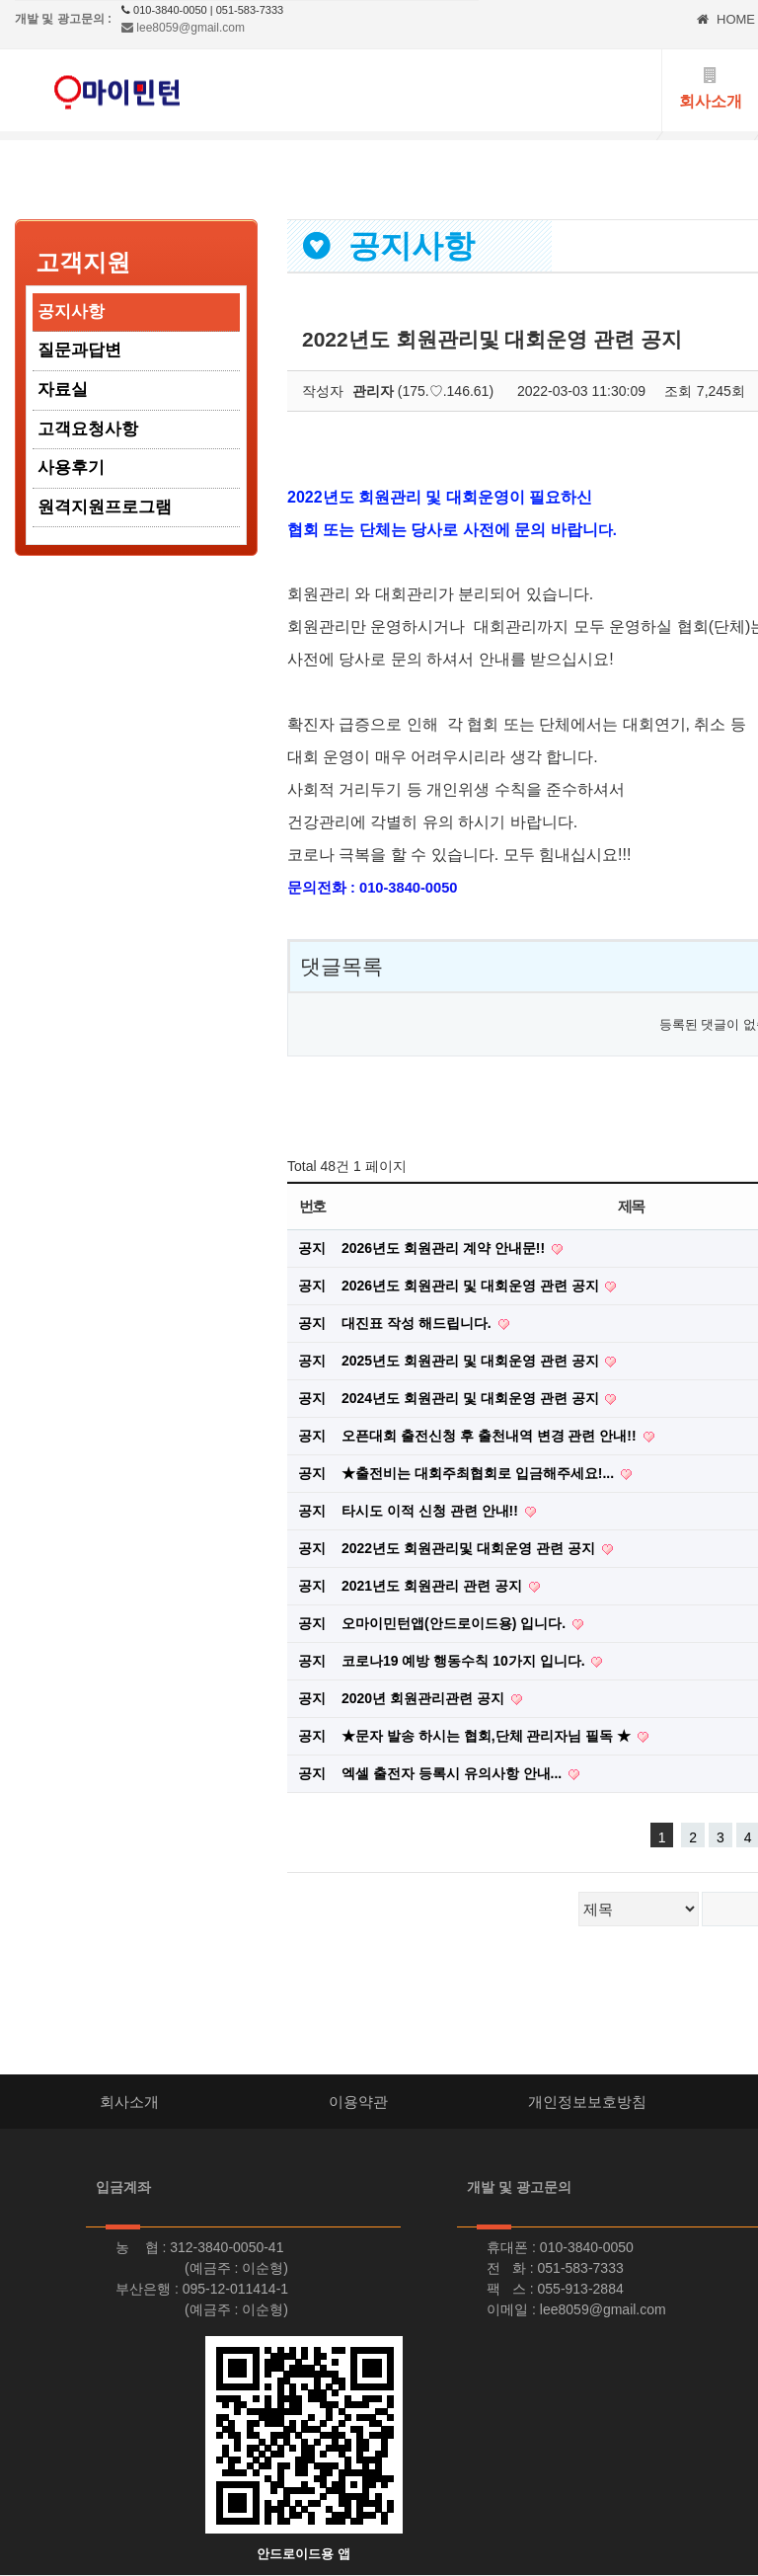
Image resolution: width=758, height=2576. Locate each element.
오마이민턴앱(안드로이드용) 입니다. (455, 1623)
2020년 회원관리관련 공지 (424, 1698)
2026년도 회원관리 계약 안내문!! (445, 1248)
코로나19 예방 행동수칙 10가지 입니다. (464, 1661)
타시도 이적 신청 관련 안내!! (431, 1511)
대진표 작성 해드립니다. (418, 1323)
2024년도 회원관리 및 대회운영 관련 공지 (471, 1398)
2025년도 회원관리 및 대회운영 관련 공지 (471, 1360)
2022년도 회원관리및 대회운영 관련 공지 (470, 1548)
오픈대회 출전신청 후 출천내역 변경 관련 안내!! (491, 1436)
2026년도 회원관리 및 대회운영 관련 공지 (471, 1285)
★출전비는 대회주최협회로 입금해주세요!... (479, 1473)
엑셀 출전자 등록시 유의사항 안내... (453, 1773)
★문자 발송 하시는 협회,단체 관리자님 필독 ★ (488, 1736)
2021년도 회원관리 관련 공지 (433, 1586)
